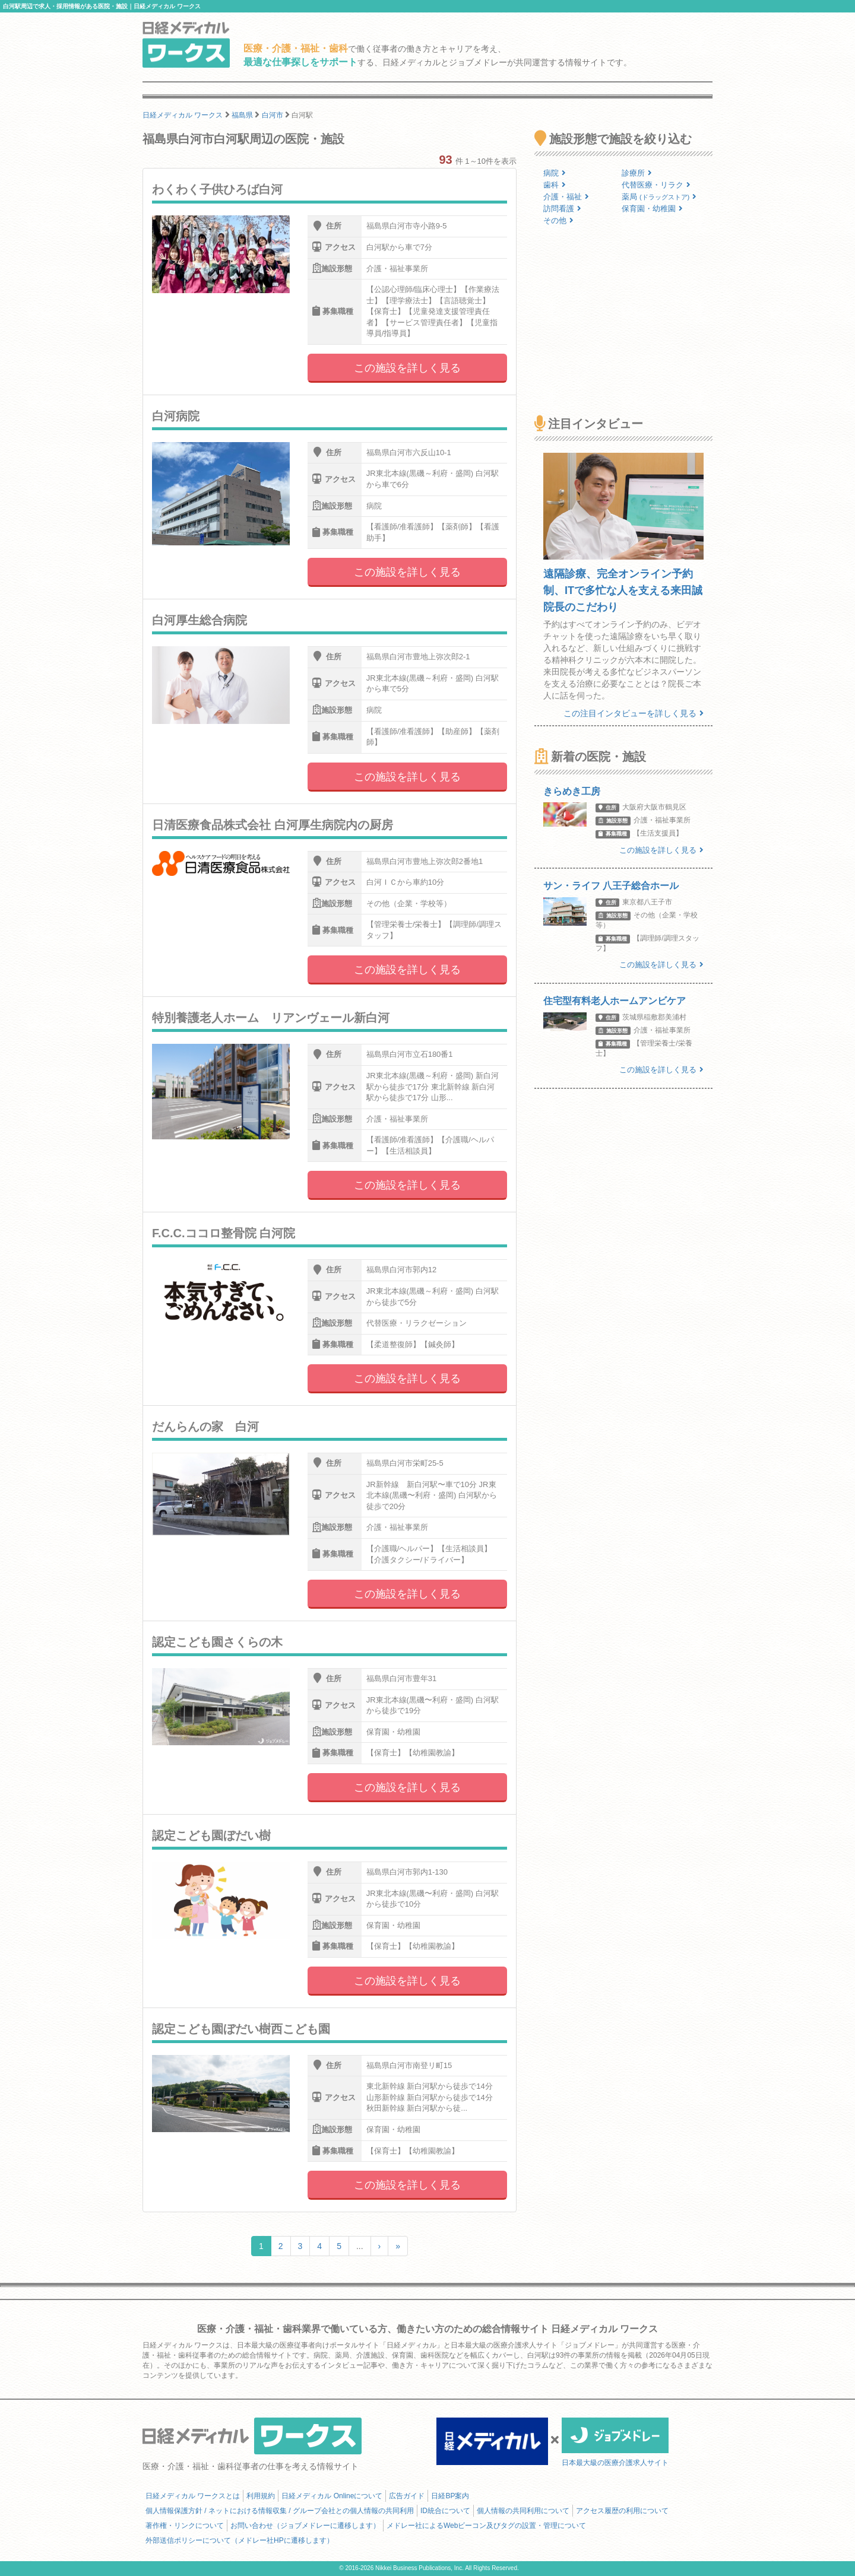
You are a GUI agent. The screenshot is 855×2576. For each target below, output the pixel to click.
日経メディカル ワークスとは (192, 2496)
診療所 (637, 173)
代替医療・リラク (656, 184)
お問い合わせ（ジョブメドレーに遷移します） (305, 2525)
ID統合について (445, 2511)
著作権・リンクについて (184, 2525)
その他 (558, 220)
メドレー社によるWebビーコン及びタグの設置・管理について (486, 2525)
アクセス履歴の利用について (622, 2511)
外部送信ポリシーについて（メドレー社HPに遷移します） (239, 2540)
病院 (554, 173)
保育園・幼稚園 (652, 208)
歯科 (554, 184)
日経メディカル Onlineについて (331, 2496)
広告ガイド (407, 2496)
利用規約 (260, 2496)
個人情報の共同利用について (523, 2511)
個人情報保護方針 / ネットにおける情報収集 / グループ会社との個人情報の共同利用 (279, 2511)
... (359, 2246)
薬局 (659, 196)
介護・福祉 (566, 196)
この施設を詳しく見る (407, 368)
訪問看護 (562, 208)
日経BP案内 (450, 2496)
